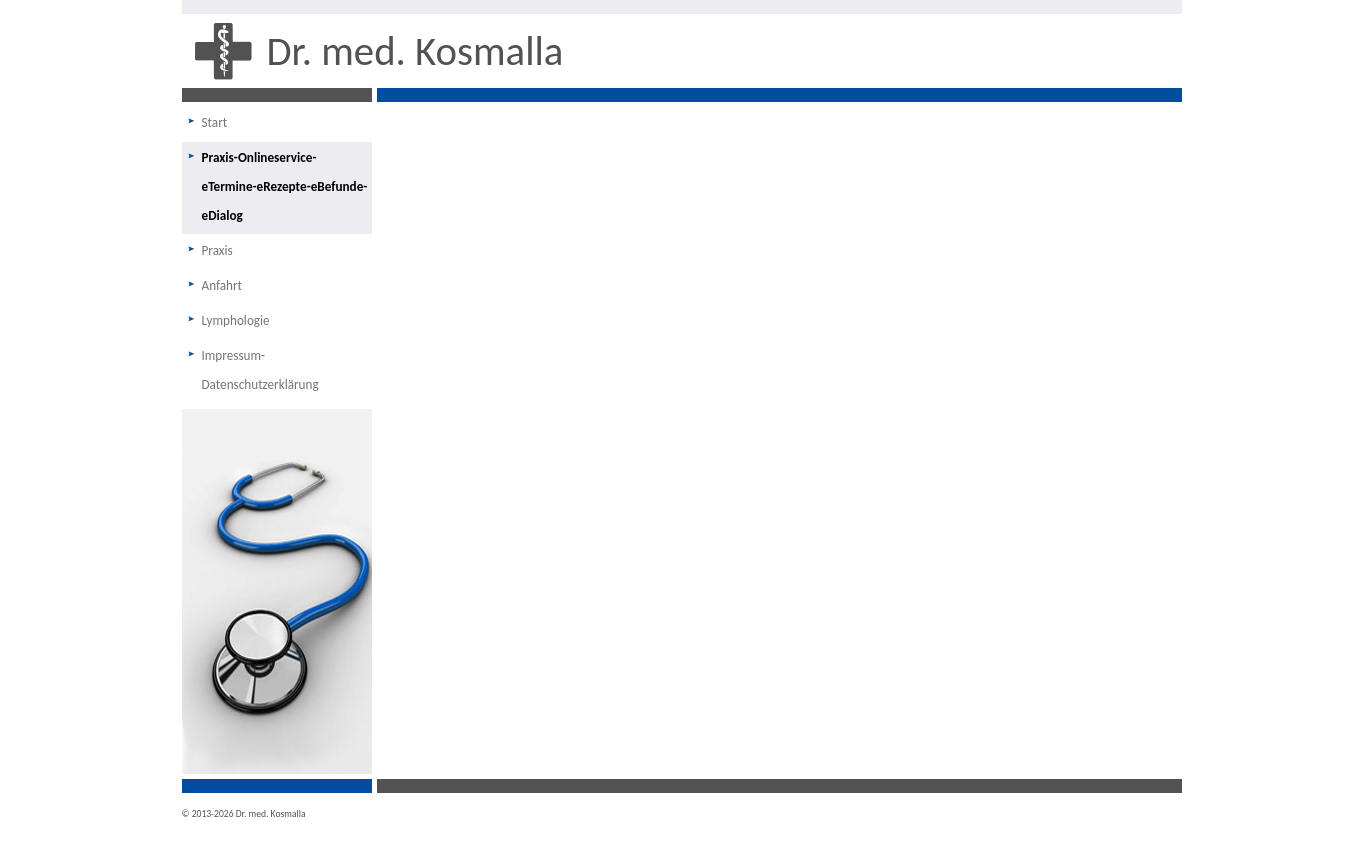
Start (215, 122)
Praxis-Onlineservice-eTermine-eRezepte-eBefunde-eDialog (285, 186)
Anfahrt (222, 285)
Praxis (217, 250)
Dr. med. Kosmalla (415, 51)
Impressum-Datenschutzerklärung (260, 370)
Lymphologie (236, 320)
